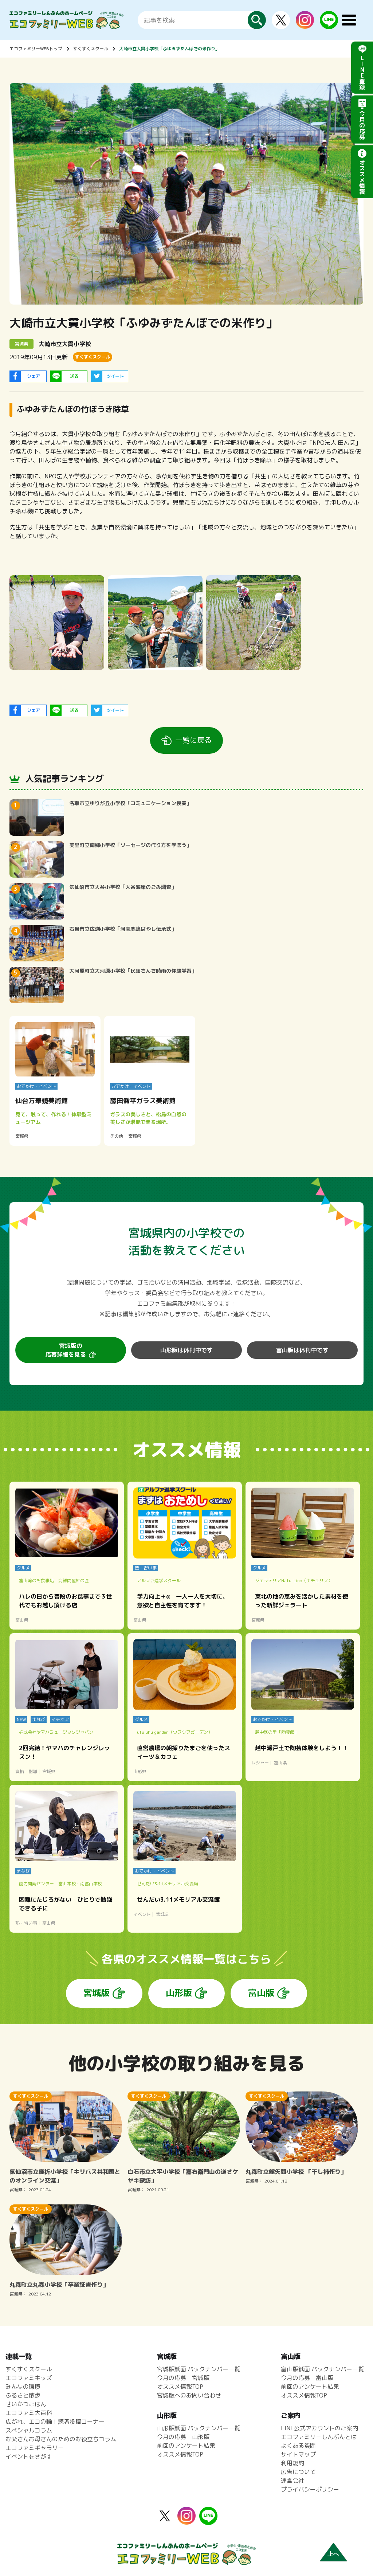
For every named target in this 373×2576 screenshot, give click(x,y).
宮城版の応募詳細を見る (65, 1350)
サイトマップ (298, 2454)
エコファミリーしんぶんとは (319, 2437)
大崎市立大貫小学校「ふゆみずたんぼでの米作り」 (169, 49)
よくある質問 (298, 2446)
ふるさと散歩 (22, 2395)
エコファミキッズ (28, 2378)
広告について (298, 2472)
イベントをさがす (28, 2457)
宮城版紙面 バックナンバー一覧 (198, 2369)
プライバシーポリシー (310, 2489)
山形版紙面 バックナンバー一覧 (198, 2428)
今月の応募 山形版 (183, 2437)
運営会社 (292, 2481)
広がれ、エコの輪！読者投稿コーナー (55, 2422)
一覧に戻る (193, 740)
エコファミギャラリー (34, 2448)
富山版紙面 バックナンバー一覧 (322, 2369)
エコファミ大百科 (28, 2413)
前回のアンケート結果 (186, 2446)
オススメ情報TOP (180, 2387)
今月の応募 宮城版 (183, 2378)
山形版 (179, 1993)
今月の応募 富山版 (307, 2378)
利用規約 (292, 2463)
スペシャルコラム (28, 2430)
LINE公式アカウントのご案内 (319, 2428)
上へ (333, 2554)
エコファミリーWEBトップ (35, 49)
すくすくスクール (90, 49)
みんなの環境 (22, 2387)
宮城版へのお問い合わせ (189, 2395)
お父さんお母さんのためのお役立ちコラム (60, 2439)
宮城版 (96, 1993)
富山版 (261, 1993)
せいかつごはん (25, 2404)
